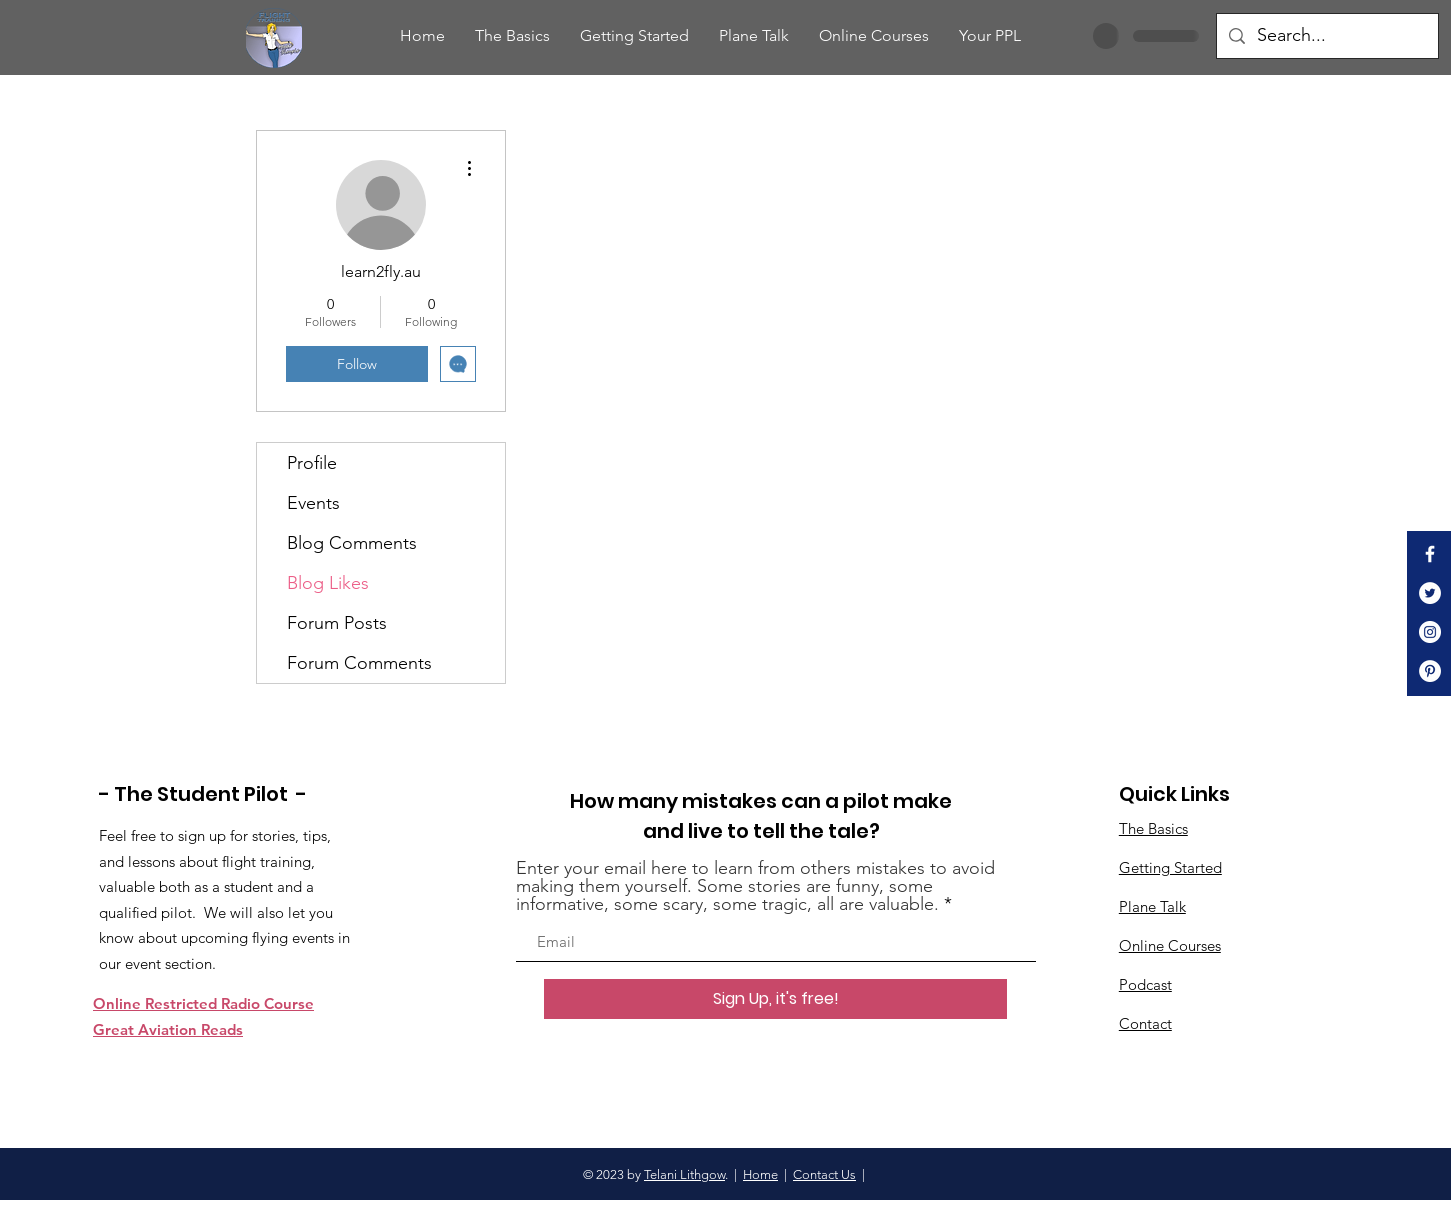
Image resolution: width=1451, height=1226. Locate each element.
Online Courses (1170, 945)
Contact (1145, 1023)
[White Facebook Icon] (1430, 554)
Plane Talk (1152, 906)
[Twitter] (1430, 593)
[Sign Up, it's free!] (775, 999)
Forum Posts (337, 623)
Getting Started (1170, 867)
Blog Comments (352, 543)
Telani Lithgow (684, 1174)
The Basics (1153, 828)
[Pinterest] (1430, 671)
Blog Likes (328, 583)
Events (313, 503)
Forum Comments (359, 663)
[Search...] (1326, 36)
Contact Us (824, 1174)
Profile (312, 463)
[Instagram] (1430, 632)
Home (760, 1174)
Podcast (1145, 984)
